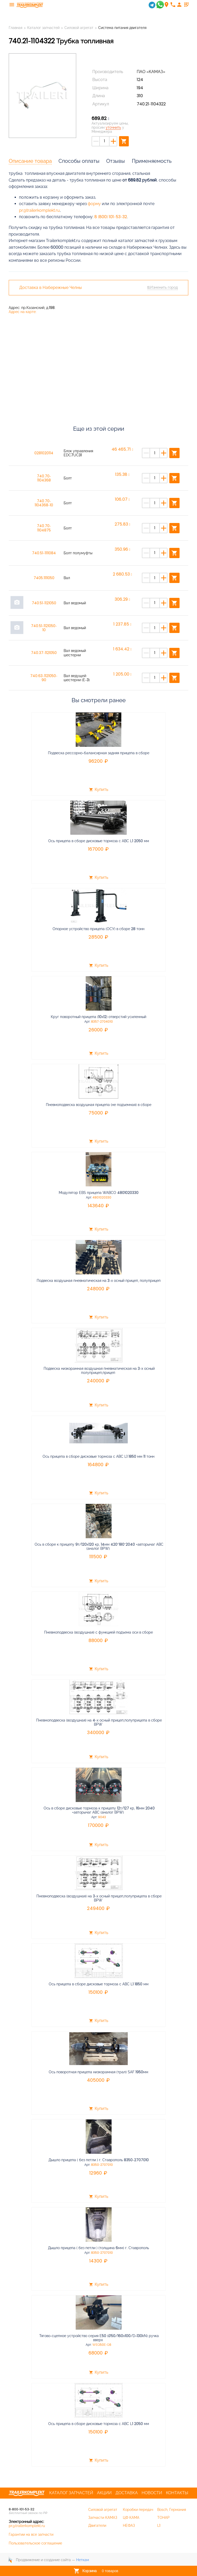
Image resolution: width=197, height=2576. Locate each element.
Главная (15, 28)
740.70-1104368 (44, 478)
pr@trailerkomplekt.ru (39, 210)
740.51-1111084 (44, 553)
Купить (98, 789)
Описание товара (30, 161)
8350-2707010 (102, 2165)
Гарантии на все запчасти (31, 2534)
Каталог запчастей (43, 28)
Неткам (82, 2560)
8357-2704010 (102, 1021)
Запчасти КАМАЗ (102, 2517)
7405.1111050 (44, 578)
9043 (102, 1817)
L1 (158, 2525)
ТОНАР (163, 2517)
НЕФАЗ (129, 2525)
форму (94, 203)
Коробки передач (138, 2510)
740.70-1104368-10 (44, 503)
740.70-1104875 (44, 528)
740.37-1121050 (44, 653)
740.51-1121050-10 (44, 628)
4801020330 (102, 1197)
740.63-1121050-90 (43, 678)
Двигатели (97, 2525)
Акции (104, 2493)
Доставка (126, 2493)
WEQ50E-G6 (101, 2345)
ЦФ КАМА (131, 2517)
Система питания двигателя (122, 28)
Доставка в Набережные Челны (50, 287)
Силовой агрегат (78, 28)
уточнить (113, 127)
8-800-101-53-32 (21, 2509)
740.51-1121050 (44, 603)
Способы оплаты (79, 161)
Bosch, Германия (171, 2510)
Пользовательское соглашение (35, 2543)
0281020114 (43, 453)
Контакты (177, 2493)
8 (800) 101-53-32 (110, 216)
